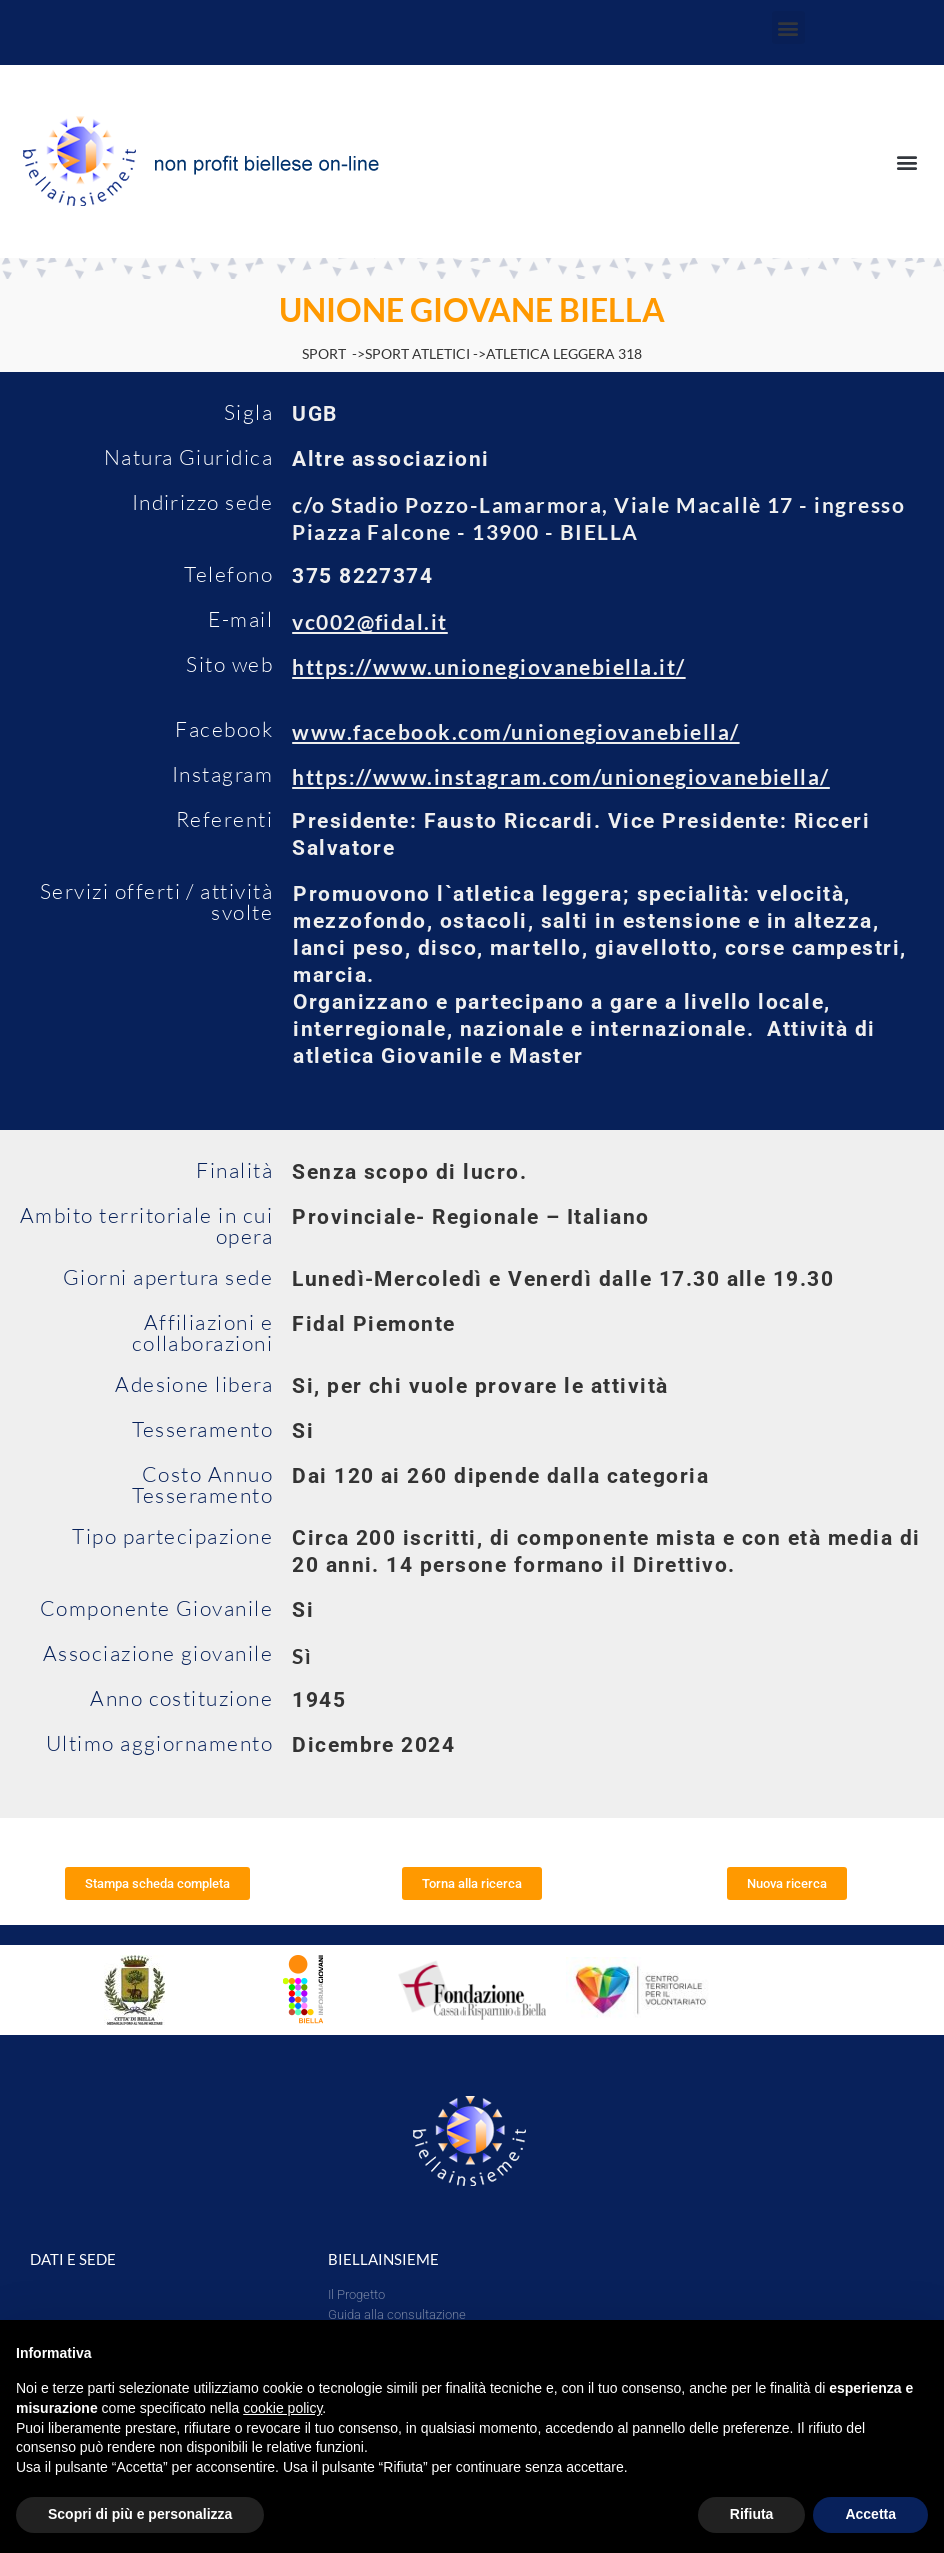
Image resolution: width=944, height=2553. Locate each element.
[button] (788, 27)
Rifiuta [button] (752, 2514)
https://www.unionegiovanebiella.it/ (488, 666)
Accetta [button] (870, 2514)
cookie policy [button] (282, 2408)
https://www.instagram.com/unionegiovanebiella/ (561, 776)
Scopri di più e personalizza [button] (140, 2514)
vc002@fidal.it (370, 621)
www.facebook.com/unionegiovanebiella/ (515, 731)
